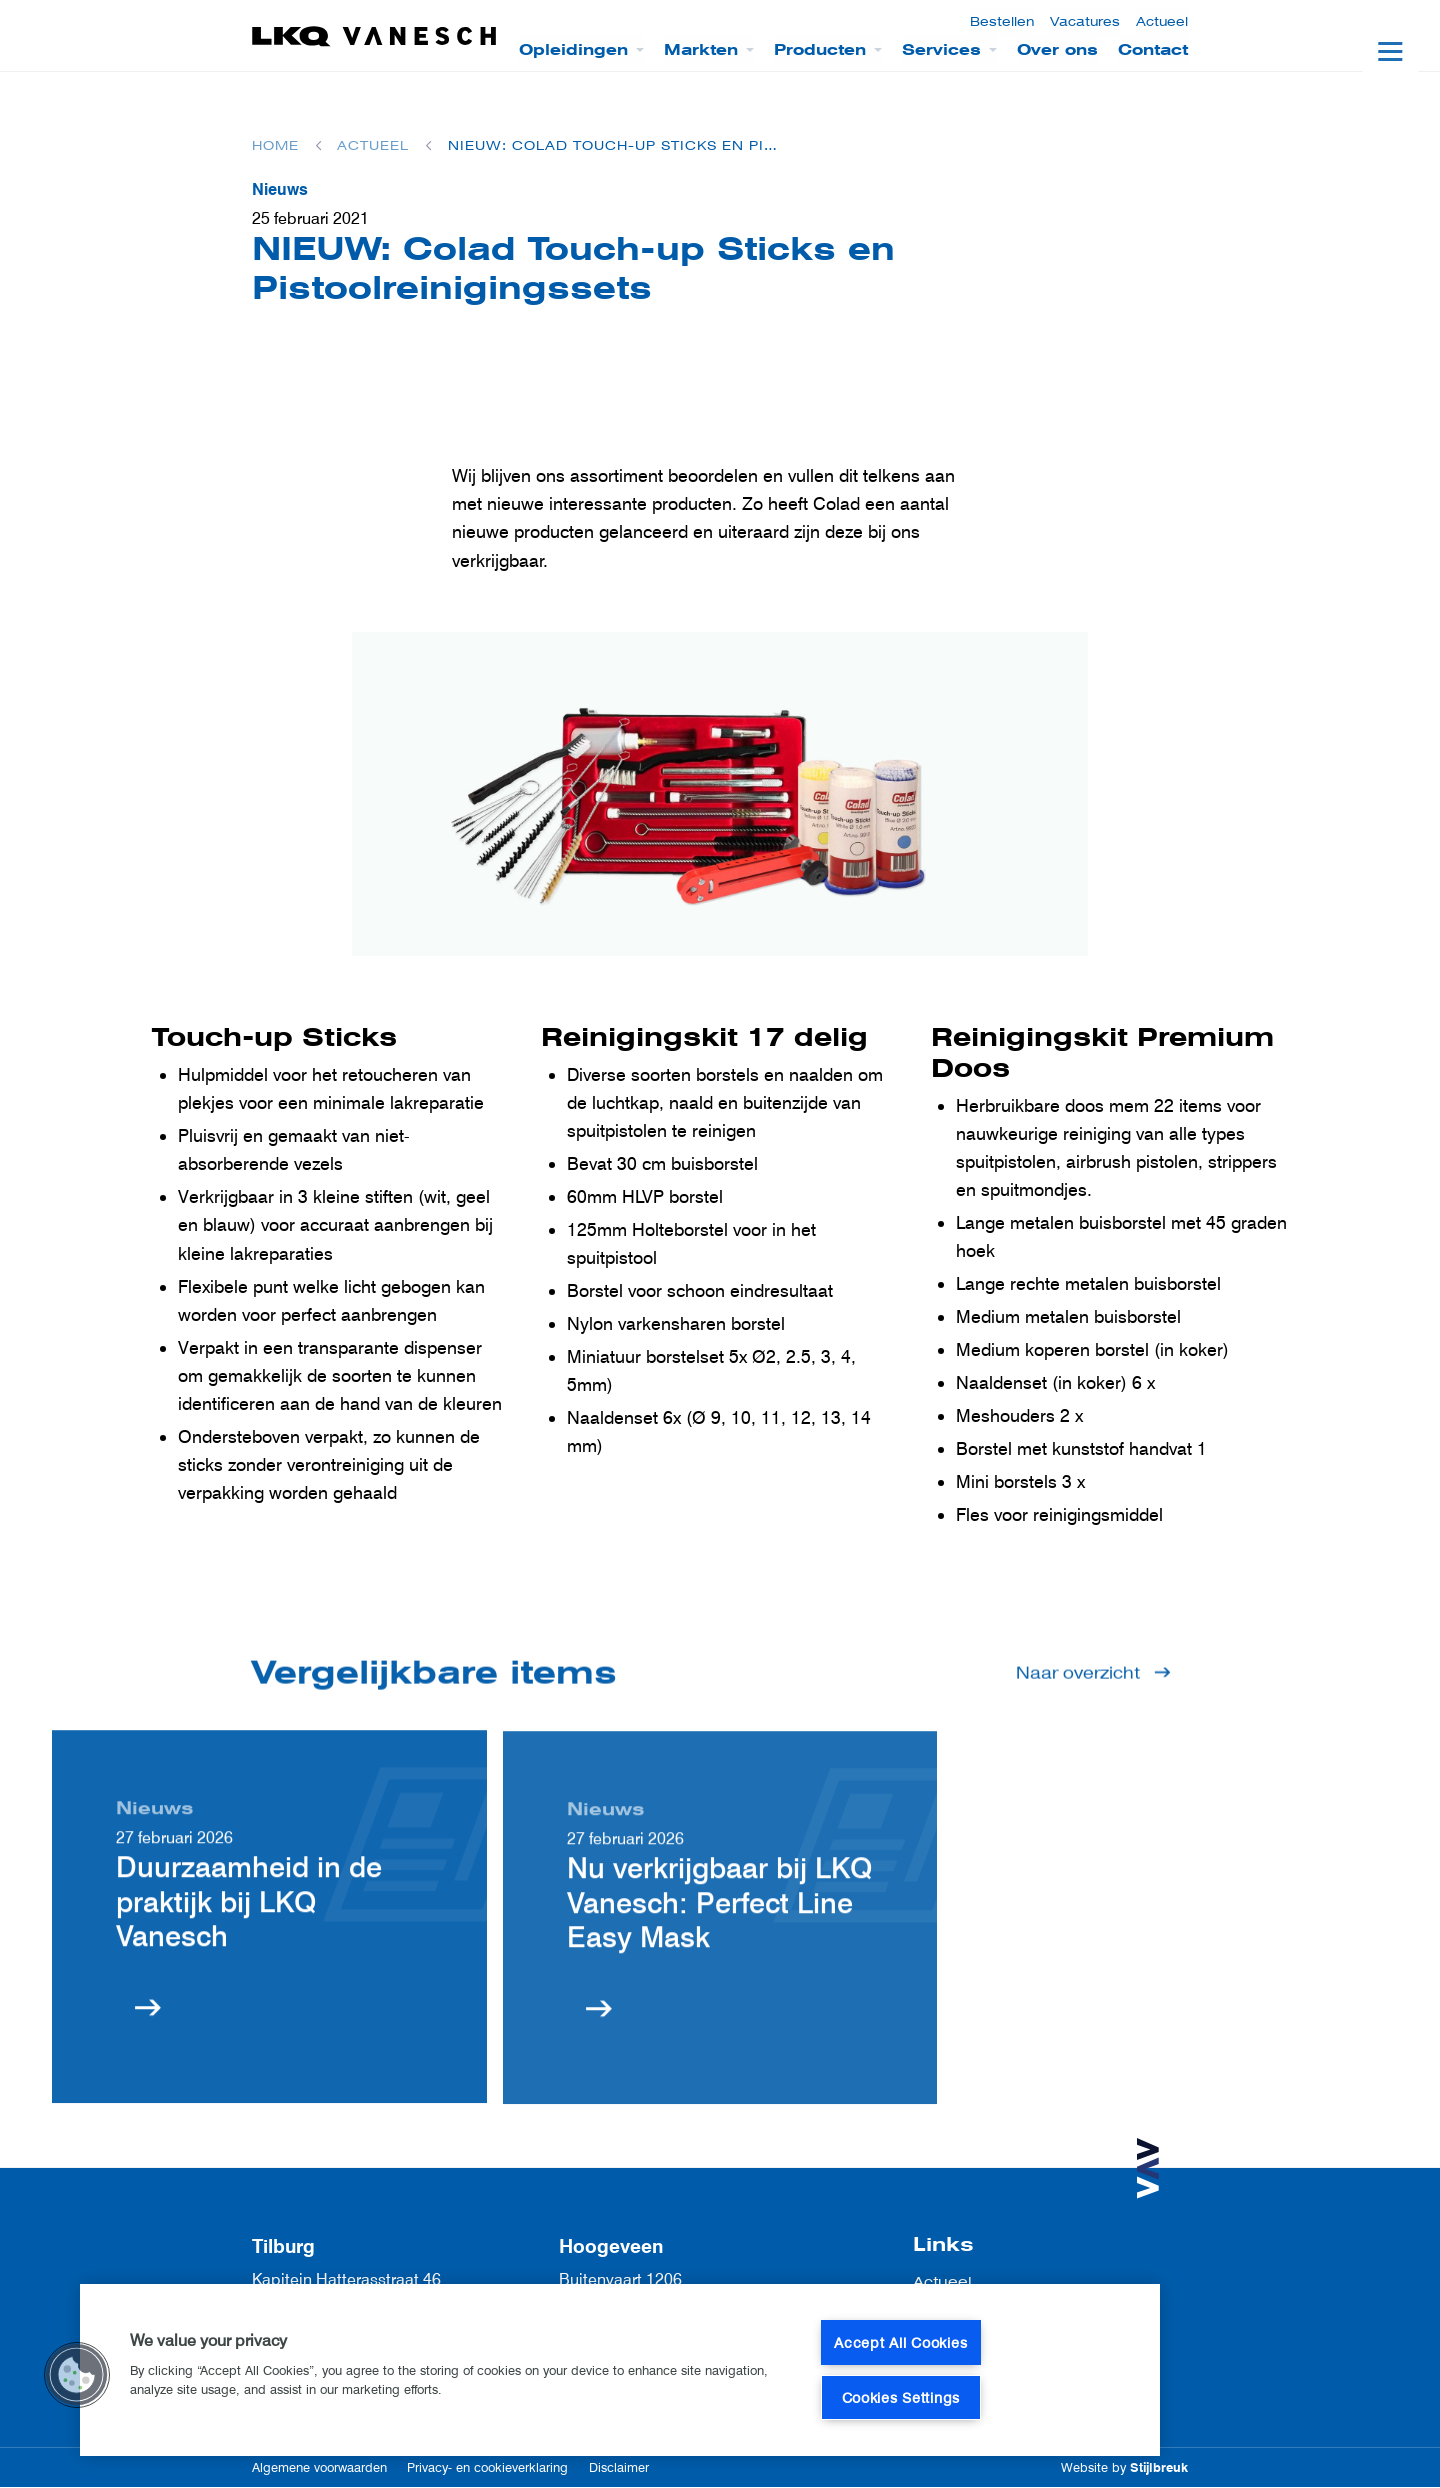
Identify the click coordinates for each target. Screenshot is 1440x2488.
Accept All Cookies (900, 2342)
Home (275, 145)
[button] (77, 2375)
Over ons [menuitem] (1057, 50)
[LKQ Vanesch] (375, 36)
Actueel (373, 145)
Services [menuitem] (941, 50)
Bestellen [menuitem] (1002, 21)
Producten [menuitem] (820, 50)
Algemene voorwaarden (319, 2467)
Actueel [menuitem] (1162, 21)
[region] (620, 2370)
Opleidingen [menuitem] (573, 50)
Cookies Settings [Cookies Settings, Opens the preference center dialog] (901, 2397)
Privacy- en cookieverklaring (487, 2467)
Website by (1124, 2467)
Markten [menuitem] (701, 50)
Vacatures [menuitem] (1085, 21)
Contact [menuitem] (1153, 50)
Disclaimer (619, 2467)
